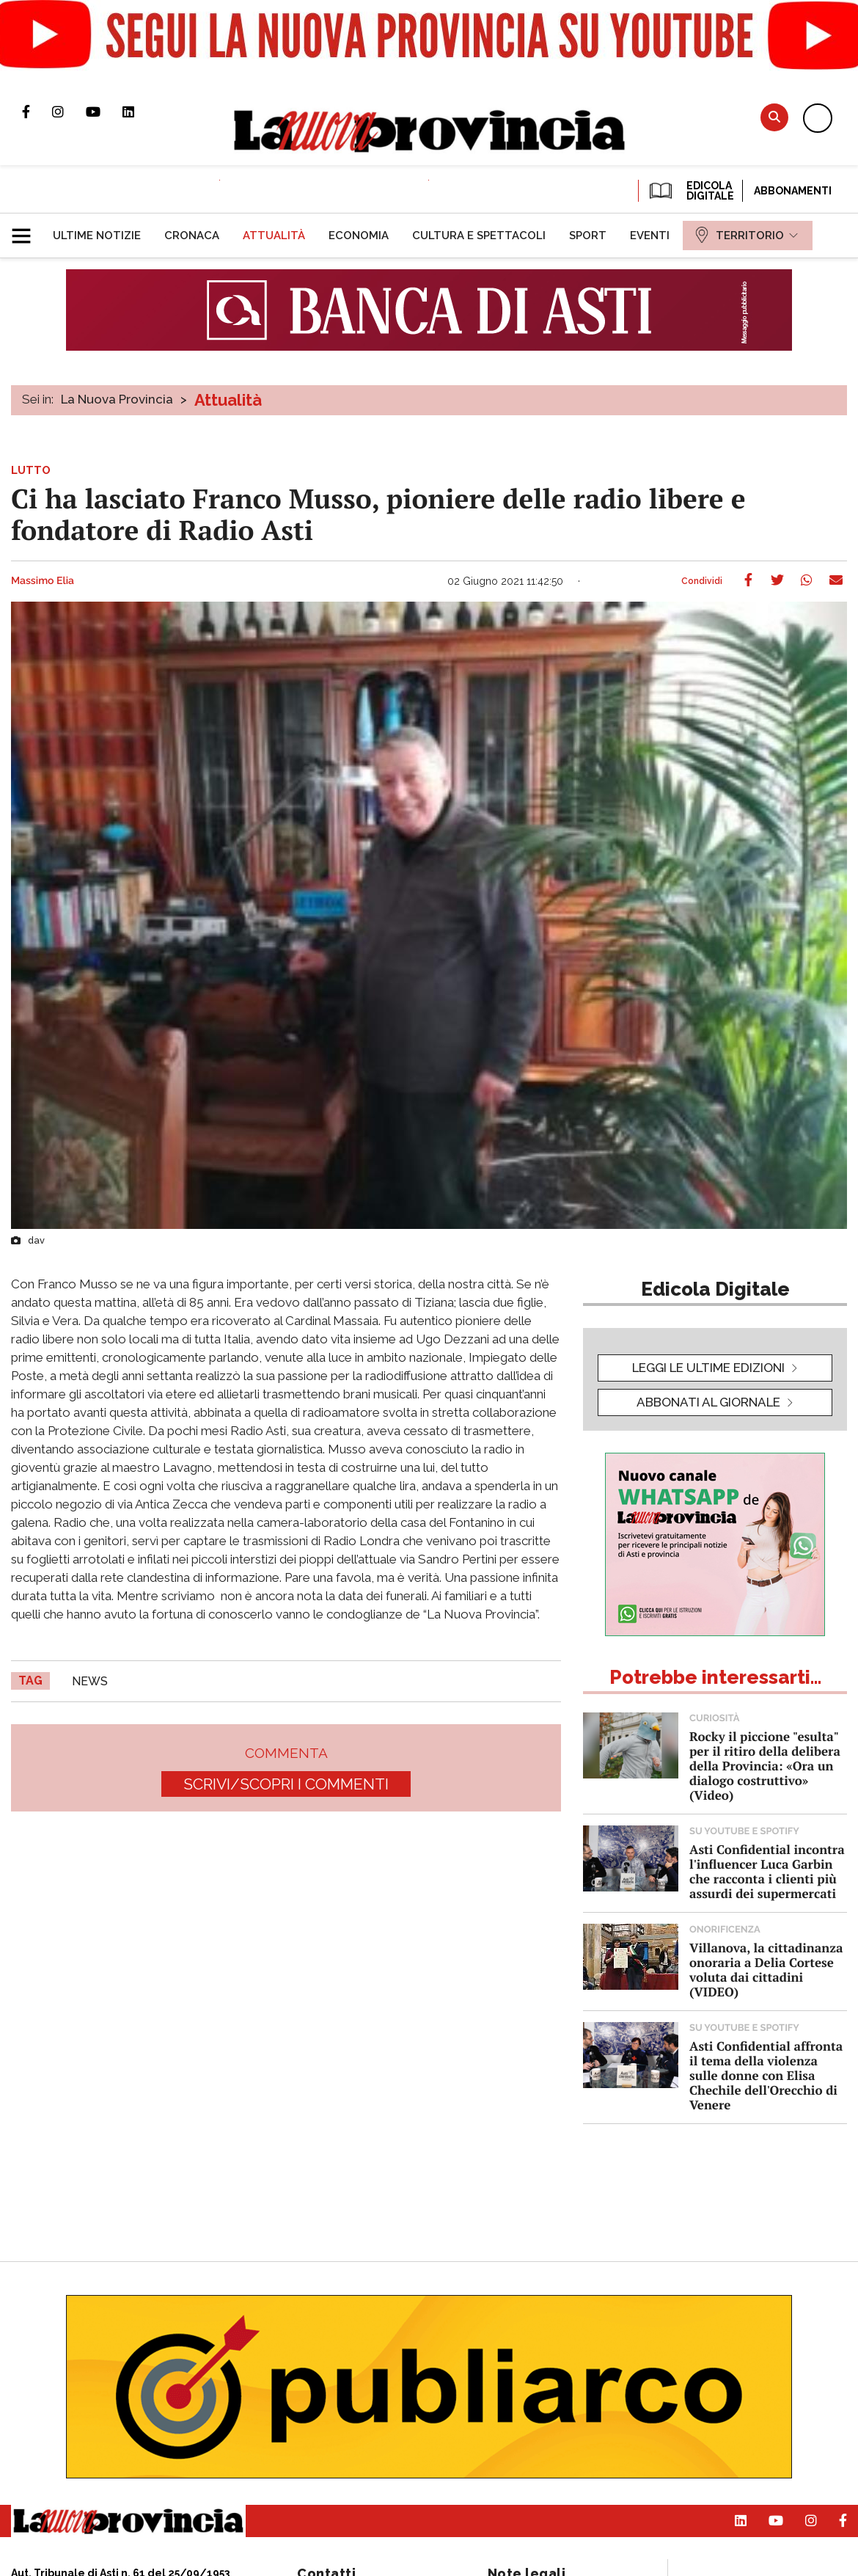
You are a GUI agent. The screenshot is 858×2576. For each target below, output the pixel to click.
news (90, 1681)
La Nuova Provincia (117, 399)
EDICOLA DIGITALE (690, 191)
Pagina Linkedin (139, 111)
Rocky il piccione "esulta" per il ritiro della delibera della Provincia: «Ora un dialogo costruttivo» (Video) (764, 1765)
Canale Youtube (104, 111)
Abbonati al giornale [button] (708, 1402)
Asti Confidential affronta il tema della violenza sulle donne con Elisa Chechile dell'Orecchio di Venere (766, 2075)
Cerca (774, 117)
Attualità (228, 399)
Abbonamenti (793, 191)
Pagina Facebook (37, 111)
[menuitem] (97, 235)
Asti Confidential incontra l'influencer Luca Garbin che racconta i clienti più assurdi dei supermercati (767, 1871)
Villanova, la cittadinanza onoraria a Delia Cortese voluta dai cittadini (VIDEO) (766, 1969)
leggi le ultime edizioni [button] (708, 1367)
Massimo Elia (42, 581)
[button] (27, 230)
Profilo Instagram (69, 111)
